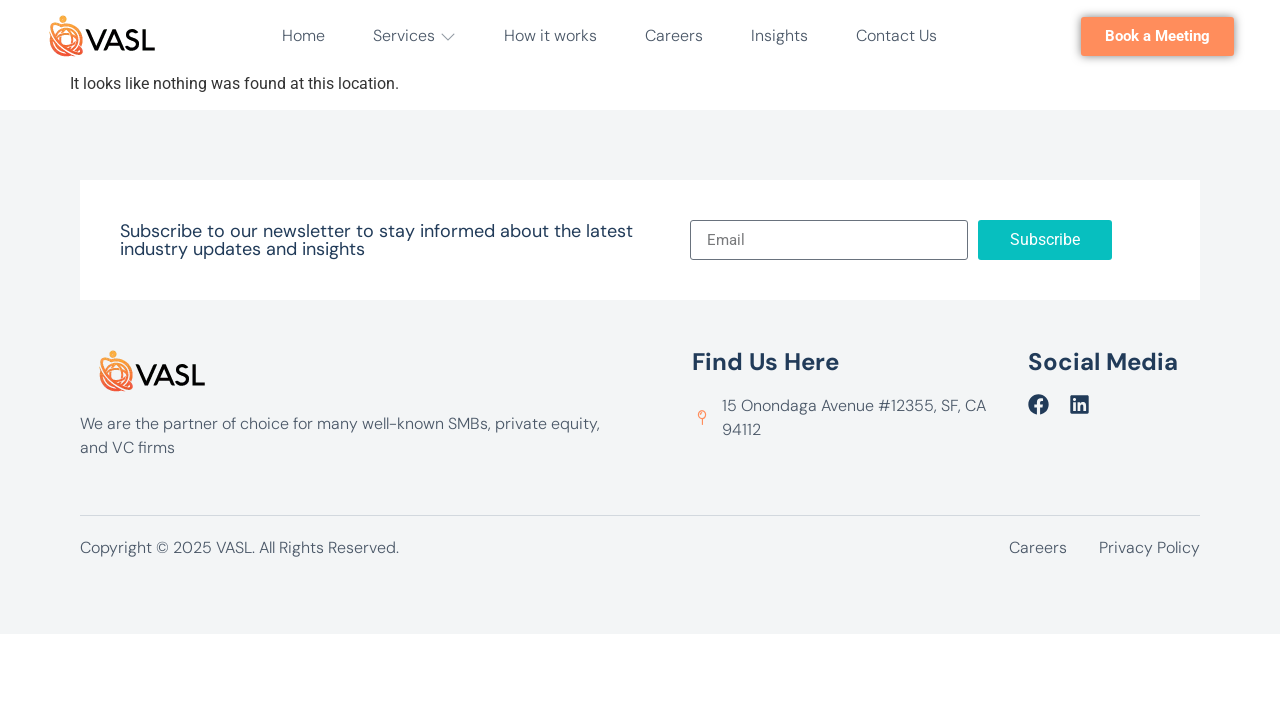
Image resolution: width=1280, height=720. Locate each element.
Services (414, 35)
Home (303, 35)
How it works (550, 35)
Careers (674, 35)
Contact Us (896, 35)
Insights (779, 35)
